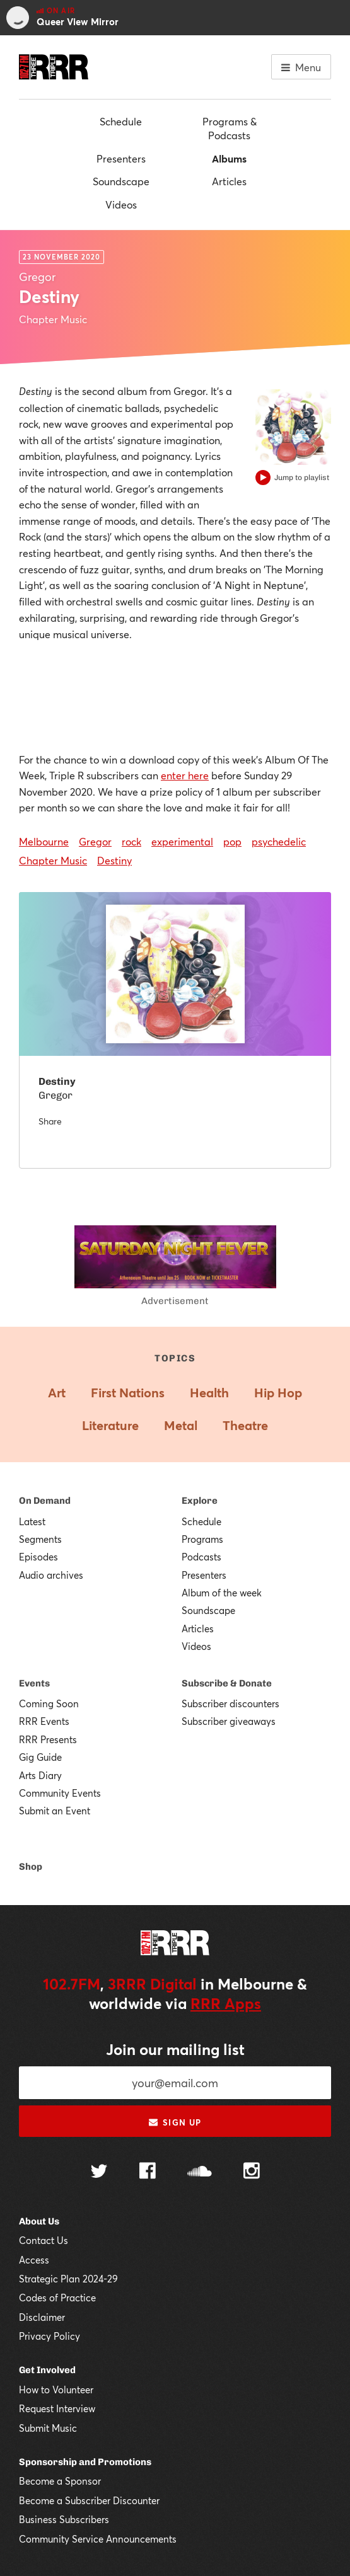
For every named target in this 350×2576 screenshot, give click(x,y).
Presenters (121, 158)
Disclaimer (42, 2317)
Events (34, 1683)
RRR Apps (225, 2003)
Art (57, 1392)
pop (232, 841)
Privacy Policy (49, 2336)
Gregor (95, 841)
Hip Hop (278, 1392)
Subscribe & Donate (227, 1683)
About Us (39, 2221)
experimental (182, 841)
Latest (32, 1521)
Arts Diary (40, 1775)
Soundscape (121, 181)
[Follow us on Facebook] (147, 2172)
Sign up (175, 2122)
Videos (121, 204)
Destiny (114, 860)
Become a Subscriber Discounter (89, 2500)
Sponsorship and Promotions (85, 2462)
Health (209, 1392)
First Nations (128, 1392)
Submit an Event (54, 1810)
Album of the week (222, 1592)
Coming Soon (49, 1703)
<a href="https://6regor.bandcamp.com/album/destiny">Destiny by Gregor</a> (175, 695)
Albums (229, 158)
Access (34, 2259)
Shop (30, 1866)
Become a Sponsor (60, 2481)
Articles (229, 181)
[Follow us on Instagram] (251, 2172)
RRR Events (44, 1721)
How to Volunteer (56, 2389)
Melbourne (44, 841)
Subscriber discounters (230, 1703)
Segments (40, 1539)
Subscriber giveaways (229, 1721)
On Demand (45, 1500)
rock (131, 841)
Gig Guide (40, 1757)
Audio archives (51, 1575)
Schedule (121, 121)
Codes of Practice (57, 2297)
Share (50, 1121)
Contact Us (43, 2240)
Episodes (38, 1556)
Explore (200, 1500)
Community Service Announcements (98, 2539)
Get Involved (47, 2370)
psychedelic (279, 841)
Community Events (60, 1793)
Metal (180, 1425)
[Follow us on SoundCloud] (199, 2172)
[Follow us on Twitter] (99, 2172)
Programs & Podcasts (229, 128)
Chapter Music (53, 860)
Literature (110, 1425)
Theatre (245, 1425)
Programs (202, 1539)
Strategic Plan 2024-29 (68, 2278)
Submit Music (48, 2428)
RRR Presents (48, 1739)
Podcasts (201, 1556)
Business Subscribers (64, 2519)
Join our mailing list (175, 2049)
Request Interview (57, 2408)
